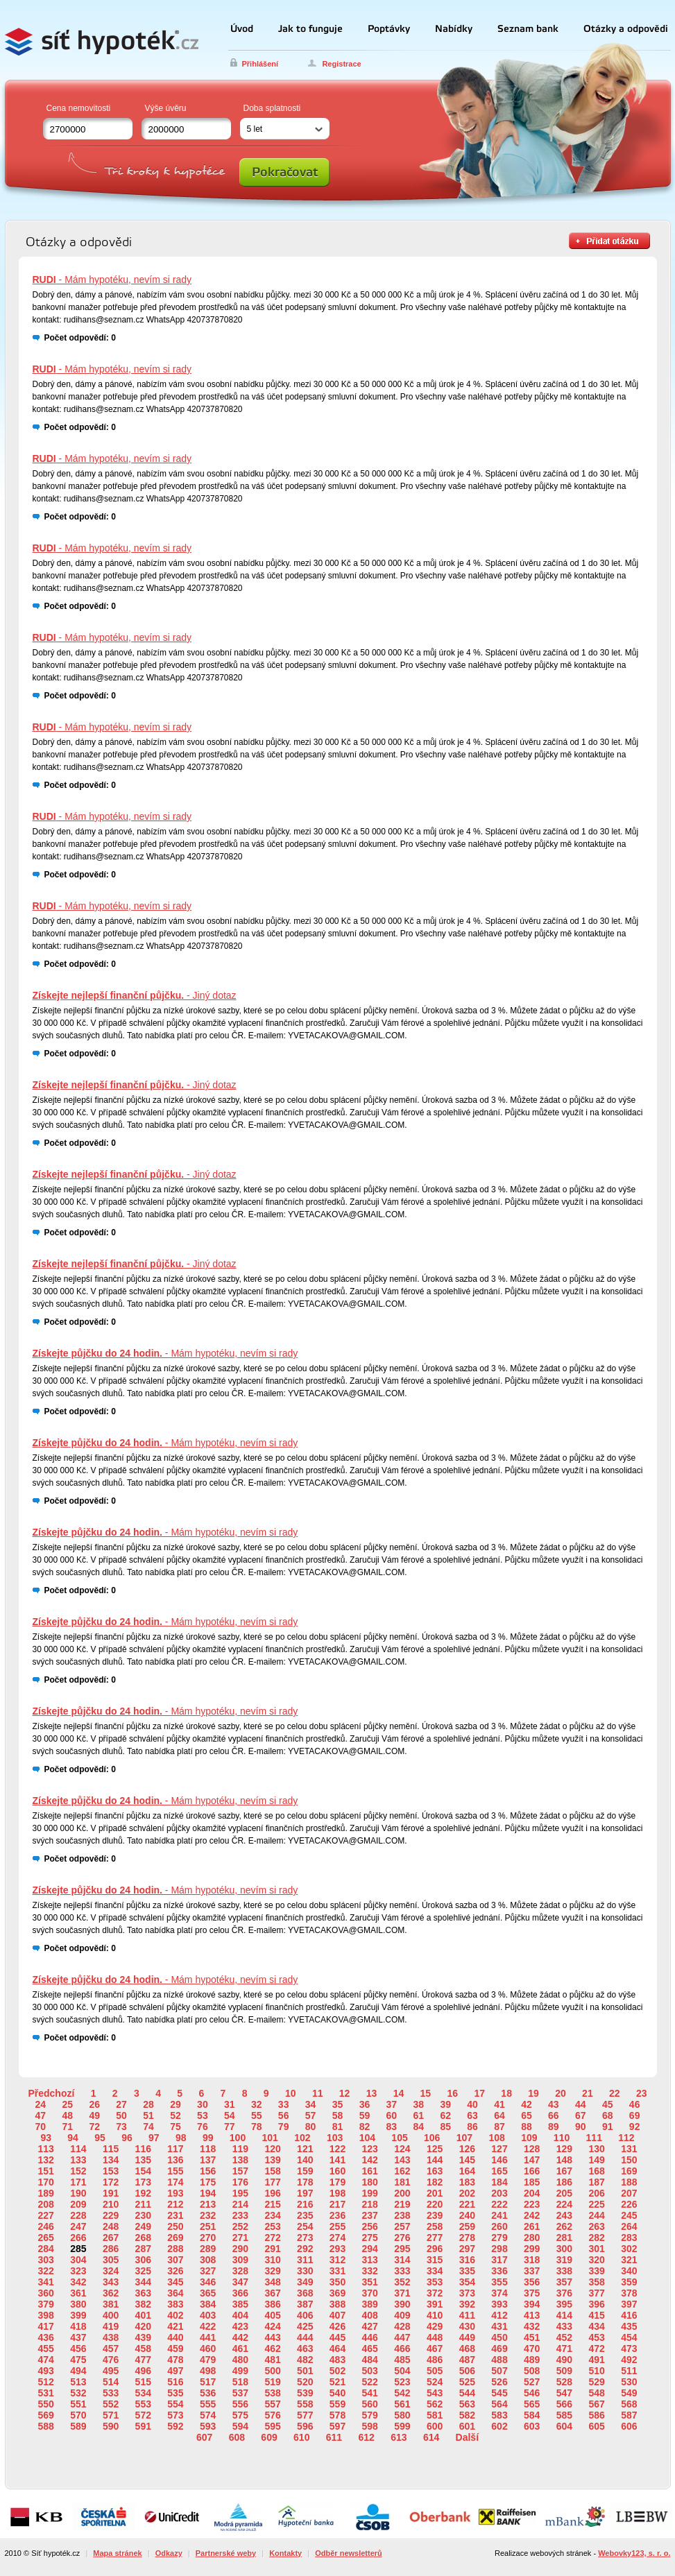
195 (240, 2193)
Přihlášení (260, 64)
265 (45, 2237)
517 (208, 2381)
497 (175, 2370)
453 (596, 2337)
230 (143, 2215)
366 (240, 2293)
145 (467, 2159)
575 (240, 2415)
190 (78, 2193)
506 (467, 2370)
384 (208, 2304)
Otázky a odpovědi (625, 29)
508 (532, 2370)
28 (148, 2104)
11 (317, 2093)
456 (78, 2348)
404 (240, 2315)
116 (143, 2148)
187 (596, 2182)
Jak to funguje (310, 29)
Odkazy (168, 2553)
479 (208, 2359)
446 (370, 2337)
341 (45, 2281)
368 (305, 2293)
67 (580, 2115)
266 (78, 2237)
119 (240, 2148)
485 (402, 2359)
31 (229, 2104)
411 (467, 2315)
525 (467, 2381)
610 (301, 2437)
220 (435, 2204)
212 (175, 2204)
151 (45, 2170)
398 (45, 2315)
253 (272, 2226)
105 (399, 2137)
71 (67, 2126)
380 (78, 2304)
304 (78, 2259)
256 (370, 2226)
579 (370, 2415)
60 (392, 2115)
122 (337, 2148)
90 (580, 2126)
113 (45, 2148)
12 (344, 2093)
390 (402, 2304)
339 (596, 2270)
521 (337, 2381)
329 (272, 2270)
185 (532, 2182)
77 (229, 2126)
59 (364, 2115)
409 (402, 2315)
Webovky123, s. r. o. (634, 2553)
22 (614, 2093)
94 (72, 2137)
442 (240, 2337)
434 (596, 2326)
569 (45, 2415)
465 (370, 2348)
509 (564, 2370)
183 (467, 2182)
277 (435, 2237)
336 (499, 2270)
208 (45, 2204)
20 (560, 2093)
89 (553, 2126)
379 (45, 2304)
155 (175, 2170)
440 (175, 2337)
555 (208, 2404)
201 (435, 2193)
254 (305, 2226)
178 (305, 2182)
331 (337, 2270)
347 (240, 2281)
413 (532, 2315)
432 (532, 2326)
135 (143, 2159)
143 (402, 2159)
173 (143, 2182)
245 (629, 2215)
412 (499, 2315)
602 (499, 2426)
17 (479, 2093)
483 (337, 2359)
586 (596, 2415)
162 (402, 2170)
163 (435, 2170)
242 (532, 2215)
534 (143, 2392)
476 (111, 2359)
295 (402, 2248)
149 (596, 2159)
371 (402, 2293)
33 (283, 2104)
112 (626, 2137)
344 (143, 2281)
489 (532, 2359)
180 (370, 2182)
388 (337, 2304)
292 (305, 2248)
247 (78, 2226)
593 (208, 2426)
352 (402, 2281)
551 (78, 2404)
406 (305, 2315)
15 (426, 2093)
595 (272, 2426)
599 (402, 2426)
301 (596, 2248)
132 (45, 2159)
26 (94, 2104)
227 (45, 2215)
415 (596, 2315)
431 (499, 2326)
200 (402, 2193)
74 (148, 2126)
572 (143, 2415)
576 (272, 2415)
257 (402, 2226)
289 (208, 2248)
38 (418, 2104)
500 (272, 2370)
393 (499, 2304)
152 (78, 2170)
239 (435, 2215)
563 (467, 2404)
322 (45, 2270)
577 (305, 2415)
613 (399, 2437)
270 (208, 2237)
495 (111, 2370)
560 (370, 2404)
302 (629, 2248)
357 (564, 2281)
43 (553, 2104)
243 (564, 2215)
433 (564, 2326)
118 (208, 2148)
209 (78, 2204)
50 (121, 2115)
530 (629, 2381)
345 (175, 2281)
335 (467, 2270)
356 (532, 2281)
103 (335, 2137)
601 (467, 2426)
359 (629, 2281)
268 (143, 2237)
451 (532, 2337)
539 (305, 2392)
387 (305, 2304)
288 (175, 2248)
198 (337, 2193)
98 (181, 2137)
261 (532, 2226)
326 (175, 2270)
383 (175, 2304)
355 (499, 2281)
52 (175, 2115)
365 (208, 2293)
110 (562, 2137)
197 (305, 2193)
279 (499, 2237)
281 (564, 2237)
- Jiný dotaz (135, 995)
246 (45, 2226)
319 (564, 2259)
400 (111, 2315)
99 (208, 2137)
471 (564, 2348)
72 (94, 2126)
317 (499, 2259)
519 (272, 2381)
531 (45, 2392)
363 (143, 2293)
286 (111, 2248)
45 (607, 2104)
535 (175, 2392)
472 (596, 2348)
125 (435, 2148)
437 (78, 2337)
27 (121, 2104)
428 (402, 2326)
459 (175, 2348)
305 (111, 2259)
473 (629, 2348)
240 (467, 2215)
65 (526, 2115)
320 (596, 2259)
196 (272, 2193)
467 (435, 2348)
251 (208, 2226)
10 (290, 2093)
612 (366, 2437)
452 (564, 2337)
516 (175, 2381)
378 (629, 2293)
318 (532, 2259)
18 (506, 2093)
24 (40, 2104)
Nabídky (453, 29)
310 (272, 2259)
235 (305, 2215)
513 (78, 2381)
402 (175, 2315)
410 (435, 2315)
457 (111, 2348)
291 (272, 2248)
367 (272, 2293)
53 (202, 2115)
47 (40, 2115)
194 (208, 2193)
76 (202, 2126)
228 (78, 2215)
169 (629, 2170)
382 (143, 2304)
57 (310, 2115)
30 (202, 2104)
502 (337, 2370)
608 (237, 2437)
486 (435, 2359)
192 (143, 2193)
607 (204, 2437)
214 (240, 2204)
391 (435, 2304)
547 (564, 2392)
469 (499, 2348)
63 (472, 2115)
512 (45, 2381)
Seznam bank (527, 29)
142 (370, 2159)
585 (564, 2415)
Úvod (241, 29)
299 (532, 2248)
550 (45, 2404)
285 (78, 2248)
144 (435, 2159)
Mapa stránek (117, 2553)
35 (337, 2104)
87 (499, 2126)
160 (337, 2170)
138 (240, 2159)
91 (607, 2126)
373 (467, 2293)
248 (111, 2226)
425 (305, 2326)
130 (596, 2148)
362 (111, 2293)
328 (240, 2270)
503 (370, 2370)
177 (272, 2182)
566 (564, 2404)
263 (596, 2226)
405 (272, 2315)
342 (78, 2281)
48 (67, 2115)
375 (532, 2293)
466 (402, 2348)
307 (175, 2259)
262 (564, 2226)
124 (402, 2148)
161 (370, 2170)
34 (310, 2104)
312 (337, 2259)
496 (143, 2370)
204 (532, 2193)
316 (467, 2259)
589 (78, 2426)
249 (143, 2226)
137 (208, 2159)
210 (111, 2204)
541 (370, 2392)
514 (111, 2381)
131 (629, 2148)
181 (402, 2182)
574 (208, 2415)
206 (596, 2193)
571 (111, 2415)
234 (272, 2215)
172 (111, 2182)
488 (499, 2359)
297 (467, 2248)
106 (432, 2137)
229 (111, 2215)
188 (629, 2182)
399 (78, 2315)
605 (596, 2426)
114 (78, 2148)
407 (337, 2315)
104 (367, 2137)
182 (435, 2182)
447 (402, 2337)
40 (472, 2104)
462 (272, 2348)
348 (272, 2281)
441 (208, 2337)
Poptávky (389, 29)
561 (402, 2404)
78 (256, 2126)
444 (305, 2337)
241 (499, 2215)
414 (564, 2315)
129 (564, 2148)
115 (111, 2148)
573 (175, 2415)
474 (45, 2359)
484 (370, 2359)
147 (532, 2159)
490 (564, 2359)
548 (596, 2392)
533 (111, 2392)
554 (175, 2404)
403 (208, 2315)
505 (435, 2370)
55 (256, 2115)
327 (208, 2270)
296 (435, 2248)
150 (629, 2159)
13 (371, 2093)
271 (240, 2237)
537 (240, 2392)
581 (435, 2415)
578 (337, 2415)
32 (256, 2104)
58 (337, 2115)
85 (445, 2126)
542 (402, 2392)
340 (629, 2270)
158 (272, 2170)
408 (370, 2315)
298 (499, 2248)
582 (467, 2415)
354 (467, 2281)
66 (553, 2115)
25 (67, 2104)
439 (143, 2337)
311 (305, 2259)
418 (78, 2326)
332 (370, 2270)
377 (596, 2293)
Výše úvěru (166, 108)
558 (305, 2404)
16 (453, 2093)
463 (305, 2348)
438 (111, 2337)
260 (499, 2226)
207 (629, 2193)
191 (111, 2193)
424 (272, 2326)
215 (272, 2204)
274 (337, 2237)
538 (272, 2392)
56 (283, 2115)
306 (143, 2259)
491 (596, 2359)
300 (564, 2248)
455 (45, 2348)
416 (629, 2315)
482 (305, 2359)
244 (596, 2215)
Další (467, 2437)
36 (364, 2104)
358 (596, 2281)
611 (334, 2437)
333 (402, 2270)
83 (392, 2126)
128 (532, 2148)
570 (78, 2415)
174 (175, 2182)
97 (154, 2137)
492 (629, 2359)
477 (143, 2359)
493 (45, 2370)
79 (283, 2126)
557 (272, 2404)
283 (629, 2237)
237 (370, 2215)
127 (499, 2148)
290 (240, 2248)
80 (310, 2126)
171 (78, 2182)
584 (532, 2415)
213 (208, 2204)
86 (472, 2126)
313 (370, 2259)
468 (467, 2348)
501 (305, 2370)
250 (175, 2226)
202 (467, 2193)
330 (305, 2270)
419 (111, 2326)
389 (370, 2304)
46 (634, 2104)
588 (45, 2426)
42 (526, 2104)
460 (208, 2348)
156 (208, 2170)
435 (629, 2326)
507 (499, 2370)
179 (337, 2182)
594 (240, 2426)
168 (596, 2170)
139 (272, 2159)
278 (467, 2237)
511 (629, 2370)
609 (269, 2437)
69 (634, 2115)
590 (111, 2426)
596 (305, 2426)
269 (175, 2237)
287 (143, 2248)
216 (305, 2204)
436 (45, 2337)
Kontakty (285, 2553)
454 (629, 2337)
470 (532, 2348)
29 (175, 2104)
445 (337, 2337)
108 (496, 2137)
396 (596, 2304)
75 (175, 2126)
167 (564, 2170)
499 (240, 2370)
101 (270, 2137)
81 (337, 2126)
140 (305, 2159)
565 (532, 2404)
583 (499, 2415)
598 (370, 2426)
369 (337, 2293)
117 (175, 2148)
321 (629, 2259)
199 (370, 2193)
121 (305, 2148)
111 (594, 2137)
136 (175, 2159)
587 (629, 2415)
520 (305, 2381)
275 (370, 2237)
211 (143, 2204)
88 (526, 2126)
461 (240, 2348)
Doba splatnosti (272, 108)
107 (464, 2137)
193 (175, 2193)
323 (78, 2270)
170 (45, 2182)
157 (240, 2170)
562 (435, 2404)
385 (240, 2304)
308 (208, 2259)
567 (596, 2404)
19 (533, 2093)
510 (596, 2370)
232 (208, 2215)
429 (435, 2326)
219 (402, 2204)
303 (45, 2259)
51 (148, 2115)
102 (302, 2137)
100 (238, 2137)
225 (596, 2204)
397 (629, 2304)
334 (435, 2270)
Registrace (341, 64)
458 (143, 2348)
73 (121, 2126)
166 (532, 2170)
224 (564, 2204)
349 (305, 2281)
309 (240, 2259)
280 (532, 2237)
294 (370, 2248)
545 (499, 2392)
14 (398, 2093)
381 (111, 2304)
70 (40, 2126)
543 (435, 2392)
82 (364, 2126)
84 (418, 2126)
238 (402, 2215)
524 (435, 2381)
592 (175, 2426)
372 (435, 2293)
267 (111, 2237)
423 (240, 2326)
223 (532, 2204)
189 (45, 2193)
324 (111, 2270)
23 (641, 2093)
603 (532, 2426)
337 (532, 2270)
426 (337, 2326)
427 (370, 2326)
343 (111, 2281)
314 (402, 2259)
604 (564, 2426)
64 (499, 2115)
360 (45, 2293)
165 (499, 2170)
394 (532, 2304)
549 (629, 2392)
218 (370, 2204)
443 (272, 2337)
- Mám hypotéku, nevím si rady (112, 279)
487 (467, 2359)
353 (435, 2281)
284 (45, 2248)
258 (435, 2226)
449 (467, 2337)
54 (229, 2115)
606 (629, 2426)
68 (607, 2115)
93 (45, 2137)
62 (445, 2115)
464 (337, 2348)
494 (78, 2370)
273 (305, 2237)
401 (143, 2315)
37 (392, 2104)
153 (111, 2170)
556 (240, 2404)
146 (499, 2159)
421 (175, 2326)
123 (370, 2148)
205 (564, 2193)
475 (78, 2359)
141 (337, 2159)
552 (111, 2404)
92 (634, 2126)
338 (564, 2270)
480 (240, 2359)
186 (564, 2182)
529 (596, 2381)
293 (337, 2248)
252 (240, 2226)
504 (402, 2370)
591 (143, 2426)
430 (467, 2326)
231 (175, 2215)
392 (467, 2304)
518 (240, 2381)
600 (435, 2426)
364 (175, 2293)
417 (45, 2326)
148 (564, 2159)
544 (467, 2392)
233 (240, 2215)
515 (143, 2381)
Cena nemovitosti (78, 108)
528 (564, 2381)
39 (445, 2104)
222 (499, 2204)
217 (337, 2204)
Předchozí (51, 2093)
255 (337, 2226)
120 (272, 2148)
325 (143, 2270)
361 (78, 2293)
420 (143, 2326)
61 (418, 2115)
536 (208, 2392)
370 (370, 2293)
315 (435, 2259)
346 (208, 2281)
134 (111, 2159)
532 (78, 2392)
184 (499, 2182)
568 (629, 2404)
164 (467, 2170)
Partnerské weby (226, 2553)
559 (337, 2404)
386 (272, 2304)
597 (337, 2426)
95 (99, 2137)
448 (435, 2337)
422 (208, 2326)
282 (596, 2237)
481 (272, 2359)
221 (467, 2204)
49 (94, 2115)
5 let (255, 129)
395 (564, 2304)
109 (529, 2137)
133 (78, 2159)
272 (272, 2237)
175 (208, 2182)
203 (499, 2193)
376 (564, 2293)
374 (499, 2293)
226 (629, 2204)
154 (143, 2170)
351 (370, 2281)
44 (580, 2104)
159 (305, 2170)
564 (499, 2404)
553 (143, 2404)
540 (337, 2392)
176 (240, 2182)
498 (208, 2370)
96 (127, 2137)
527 (532, 2381)
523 (402, 2381)
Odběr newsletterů (348, 2553)
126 (467, 2148)
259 (467, 2226)
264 (629, 2226)
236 (337, 2215)
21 (587, 2093)
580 (402, 2415)
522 (370, 2381)
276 (402, 2237)
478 (175, 2359)
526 (499, 2381)
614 (431, 2437)
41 (499, 2104)
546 (532, 2392)
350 (337, 2281)
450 (499, 2337)
